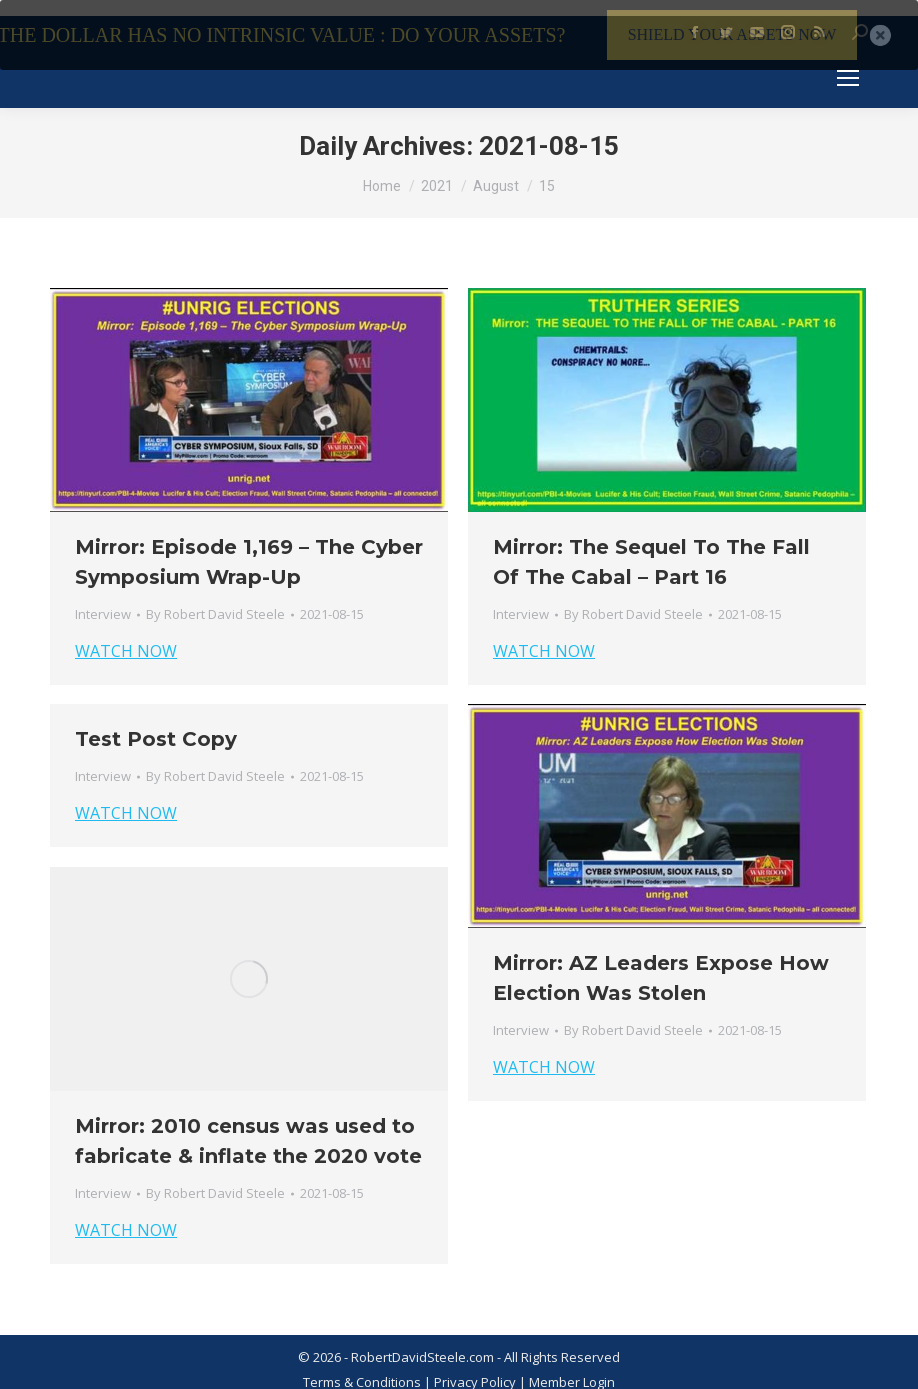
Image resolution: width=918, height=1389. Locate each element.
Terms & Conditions (362, 1367)
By (215, 599)
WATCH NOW (126, 636)
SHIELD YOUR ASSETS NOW (732, 34)
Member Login (572, 1367)
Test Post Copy (156, 724)
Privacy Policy (476, 1367)
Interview (103, 599)
